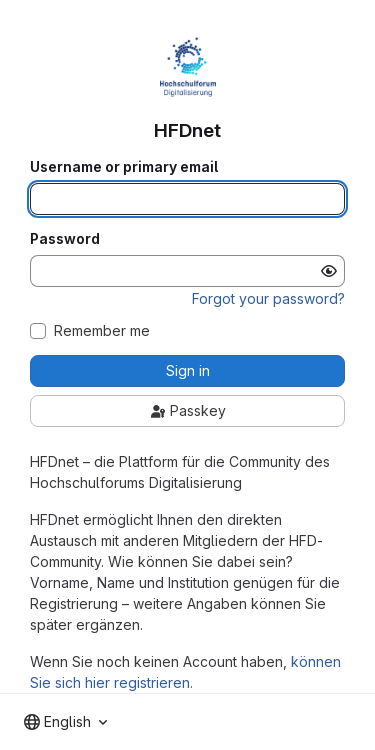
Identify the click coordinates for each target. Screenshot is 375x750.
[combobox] (65, 722)
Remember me (102, 331)
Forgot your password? (268, 298)
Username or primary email (124, 167)
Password (65, 239)
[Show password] (329, 271)
